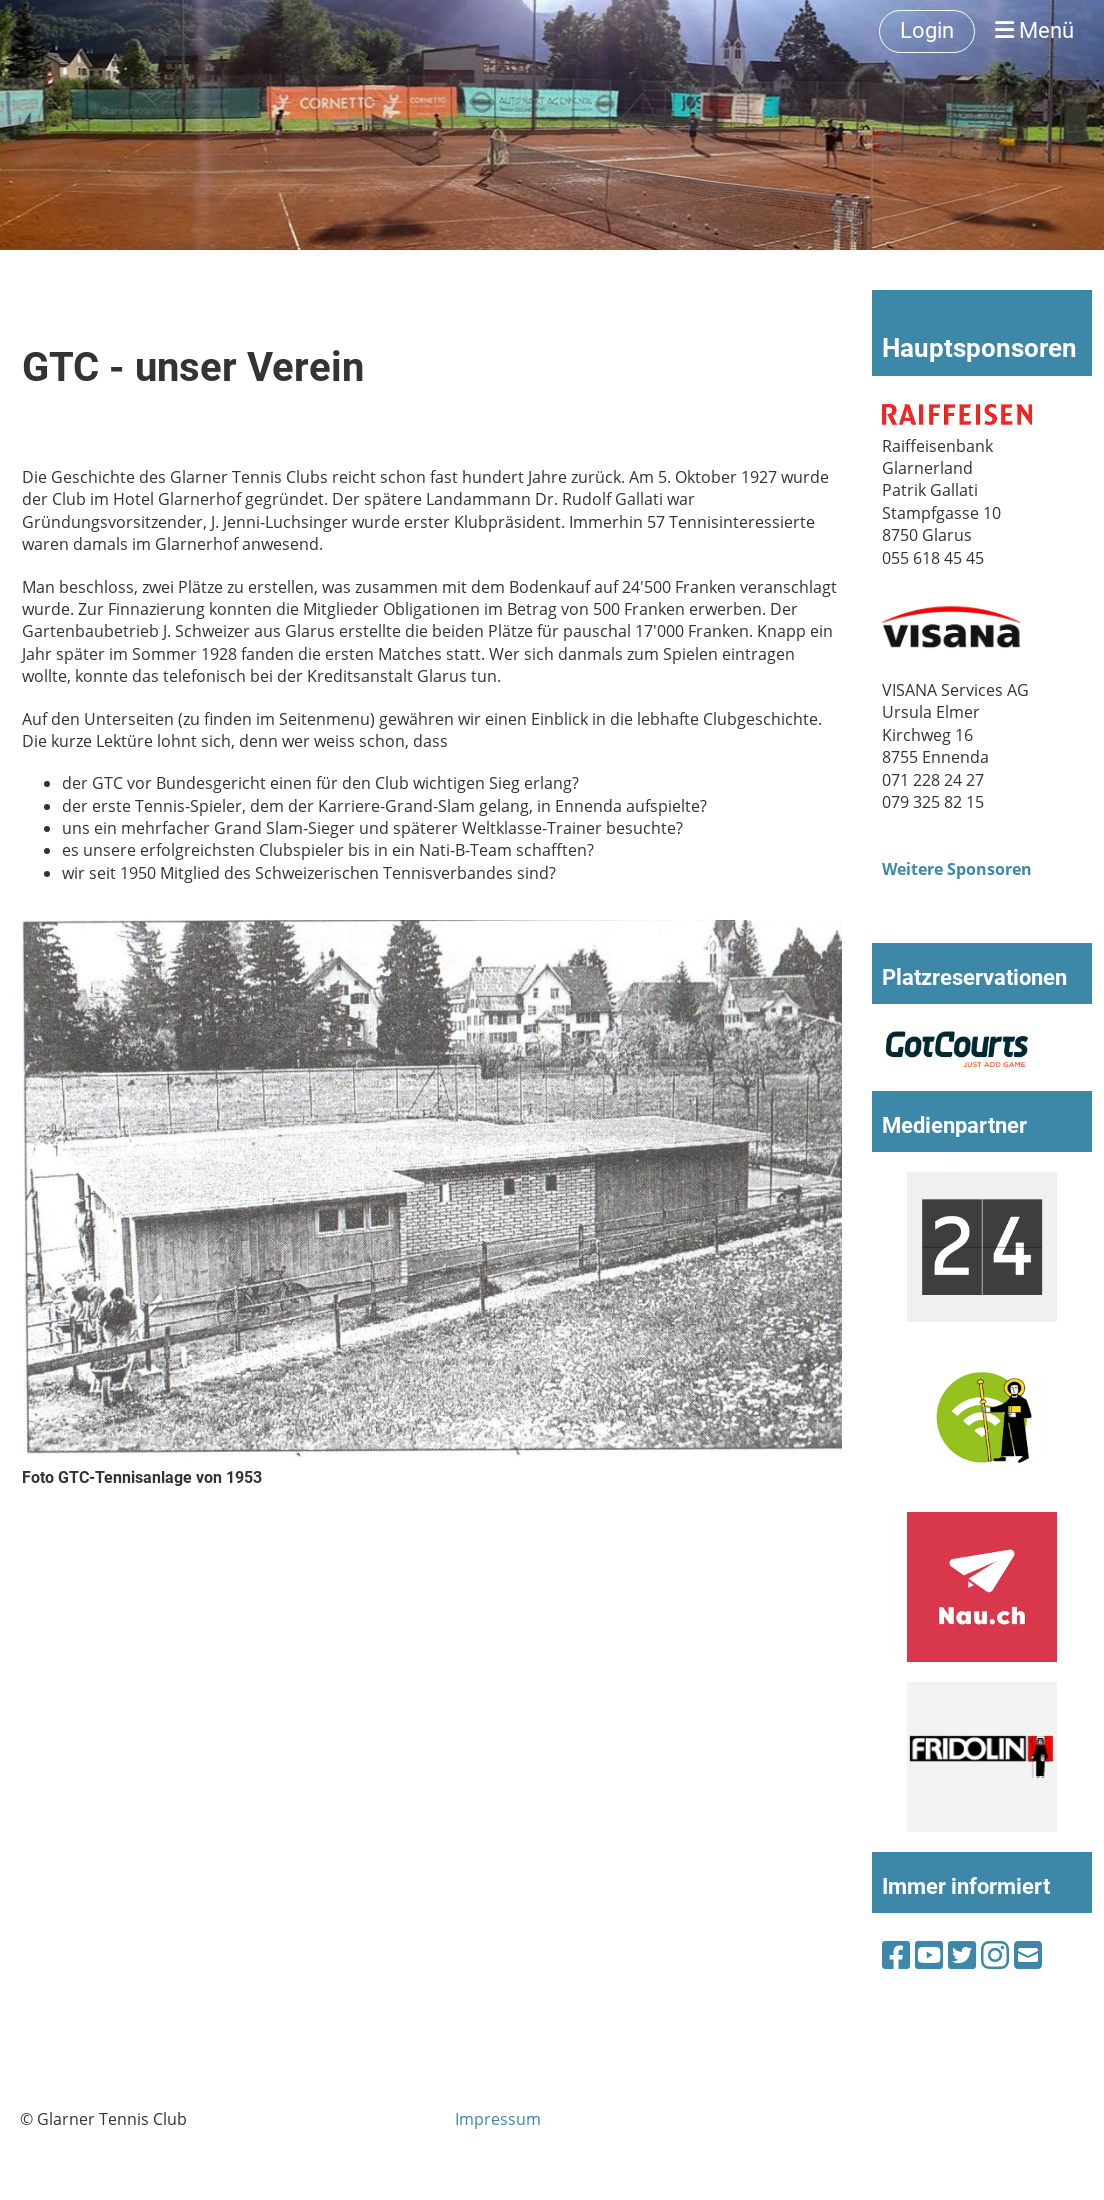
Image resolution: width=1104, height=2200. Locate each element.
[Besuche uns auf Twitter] (962, 1954)
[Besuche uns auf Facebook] (896, 1954)
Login (927, 30)
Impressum (498, 2119)
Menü (1034, 30)
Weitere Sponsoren (957, 869)
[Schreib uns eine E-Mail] (1028, 1954)
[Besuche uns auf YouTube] (929, 1954)
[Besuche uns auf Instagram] (995, 1954)
